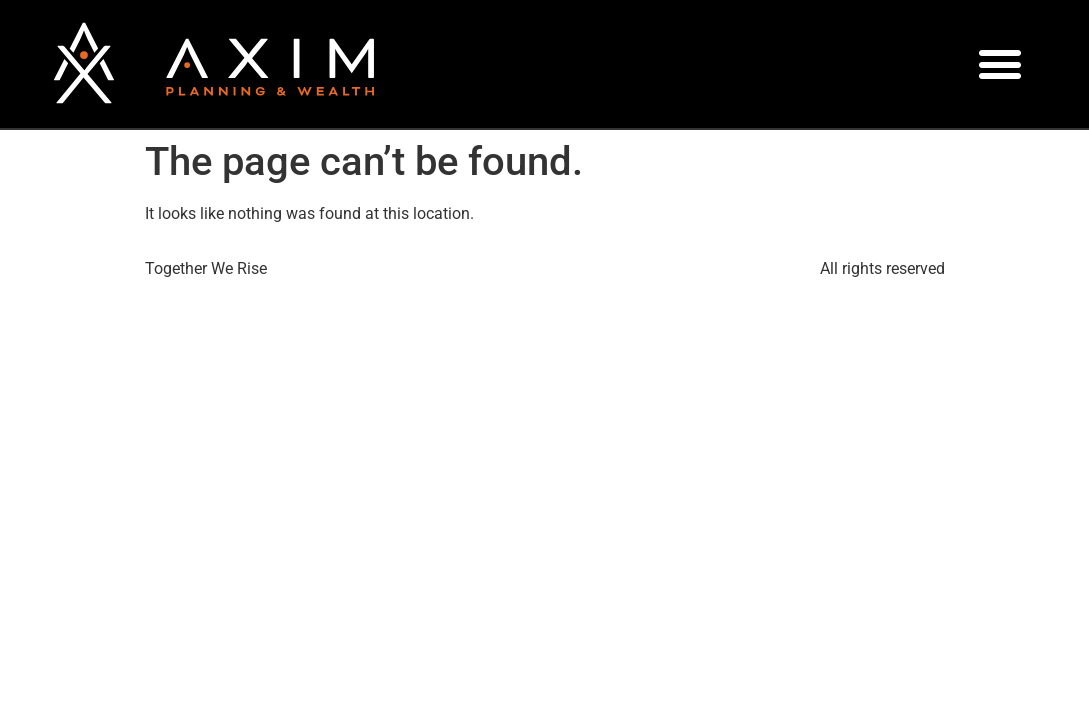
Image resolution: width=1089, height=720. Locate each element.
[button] (1000, 64)
